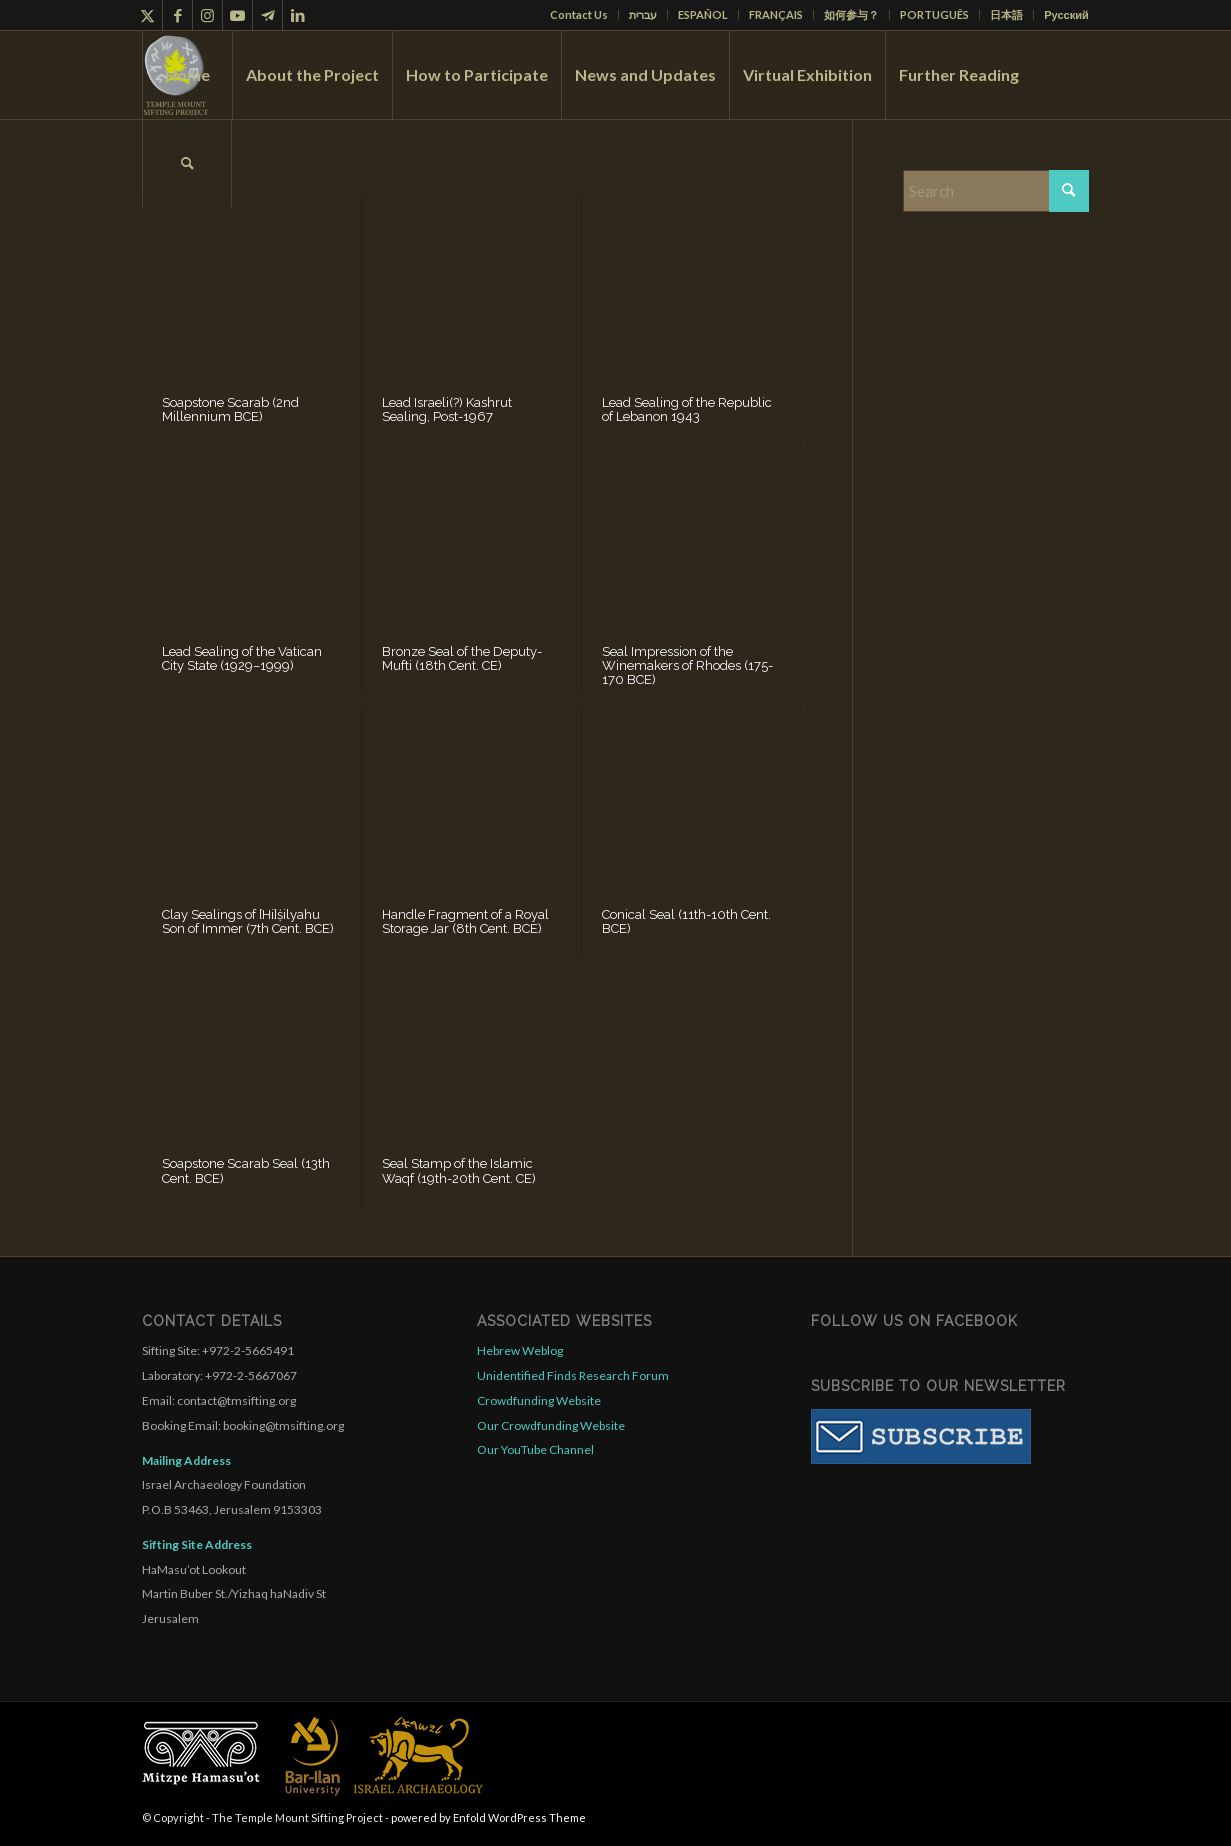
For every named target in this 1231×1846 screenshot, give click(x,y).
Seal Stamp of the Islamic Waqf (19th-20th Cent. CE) (459, 1170)
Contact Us (579, 14)
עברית (643, 14)
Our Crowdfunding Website (551, 1425)
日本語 (1006, 14)
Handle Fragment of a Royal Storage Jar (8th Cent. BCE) (465, 921)
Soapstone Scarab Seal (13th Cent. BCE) (246, 1170)
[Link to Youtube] (237, 15)
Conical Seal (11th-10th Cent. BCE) (686, 921)
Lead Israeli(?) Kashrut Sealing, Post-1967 (447, 409)
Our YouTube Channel (535, 1449)
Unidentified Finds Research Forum (573, 1375)
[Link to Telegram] (267, 15)
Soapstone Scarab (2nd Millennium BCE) (230, 409)
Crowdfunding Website (539, 1400)
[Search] (187, 163)
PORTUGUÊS (934, 14)
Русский (1066, 14)
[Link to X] (147, 15)
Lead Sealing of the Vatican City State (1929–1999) (242, 658)
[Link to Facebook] (177, 15)
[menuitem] (579, 15)
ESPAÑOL (703, 14)
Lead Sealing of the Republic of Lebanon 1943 (687, 409)
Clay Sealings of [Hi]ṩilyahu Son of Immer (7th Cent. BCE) (248, 921)
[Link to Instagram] (207, 15)
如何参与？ (851, 14)
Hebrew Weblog (520, 1350)
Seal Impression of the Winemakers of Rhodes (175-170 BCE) (687, 666)
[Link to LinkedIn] (298, 15)
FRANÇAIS (776, 14)
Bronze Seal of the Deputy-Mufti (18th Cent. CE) (462, 658)
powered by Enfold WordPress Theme (488, 1817)
